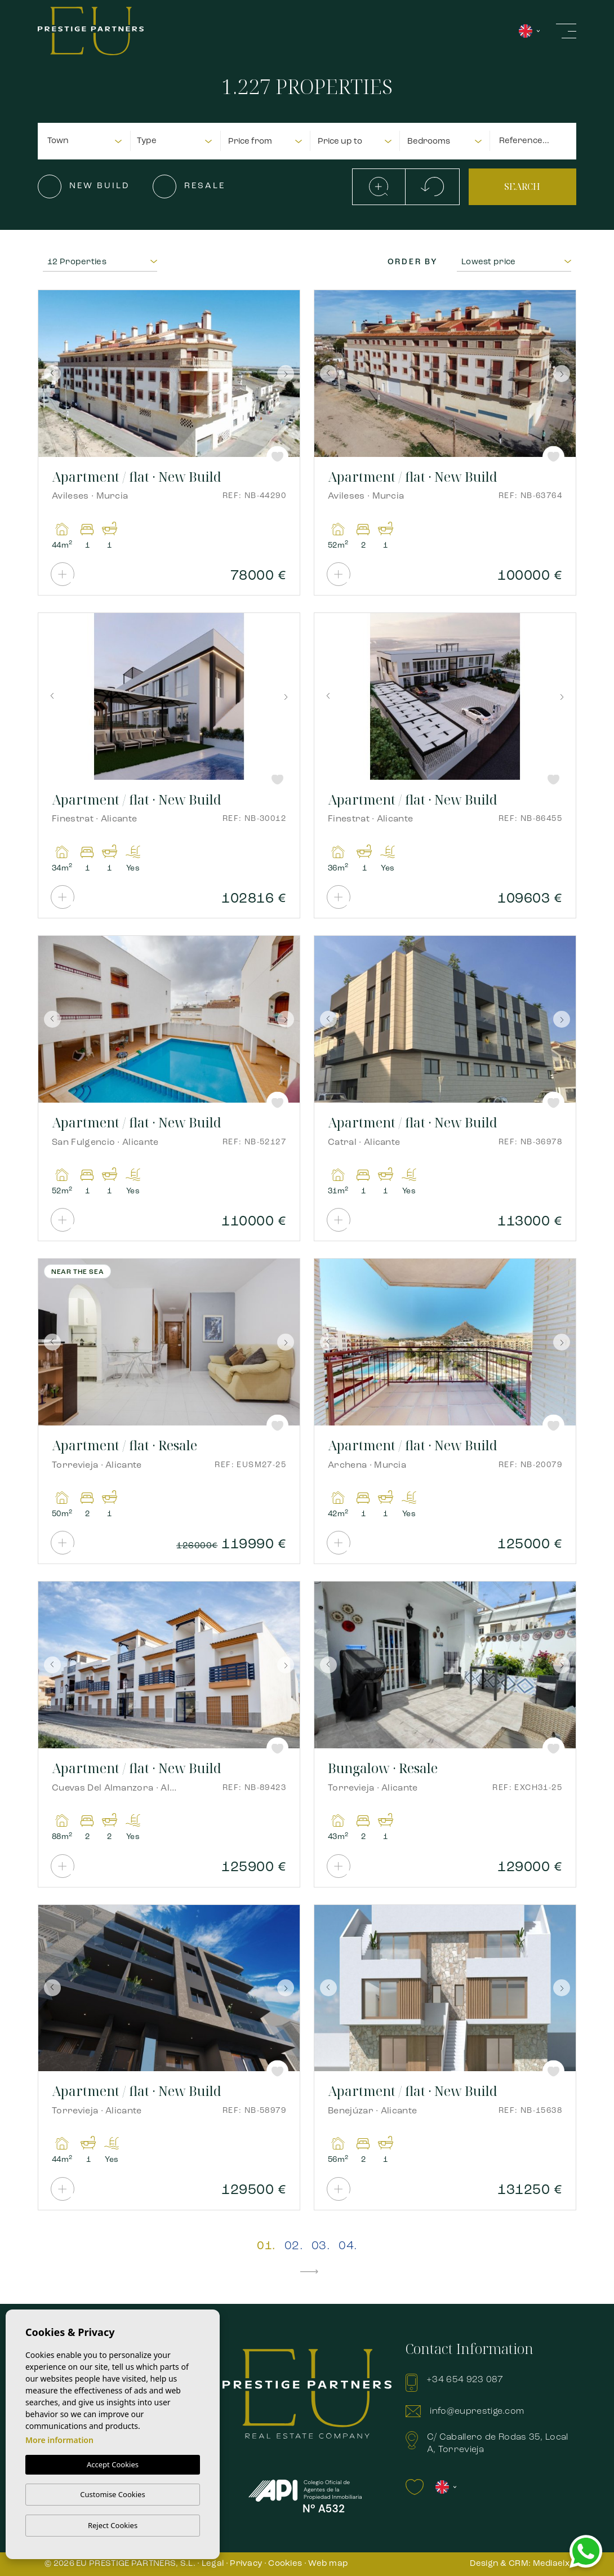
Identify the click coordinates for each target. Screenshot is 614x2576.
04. (348, 2246)
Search (522, 186)
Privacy (246, 2564)
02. (293, 2246)
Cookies (285, 2564)
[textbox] (88, 142)
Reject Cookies (112, 2525)
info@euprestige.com (477, 2411)
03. (321, 2246)
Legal (213, 2564)
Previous (49, 373)
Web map (328, 2564)
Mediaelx (551, 2564)
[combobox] (85, 140)
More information (59, 2440)
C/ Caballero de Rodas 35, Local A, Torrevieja (497, 2443)
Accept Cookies (113, 2464)
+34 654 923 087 (465, 2379)
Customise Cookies (112, 2494)
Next (288, 373)
